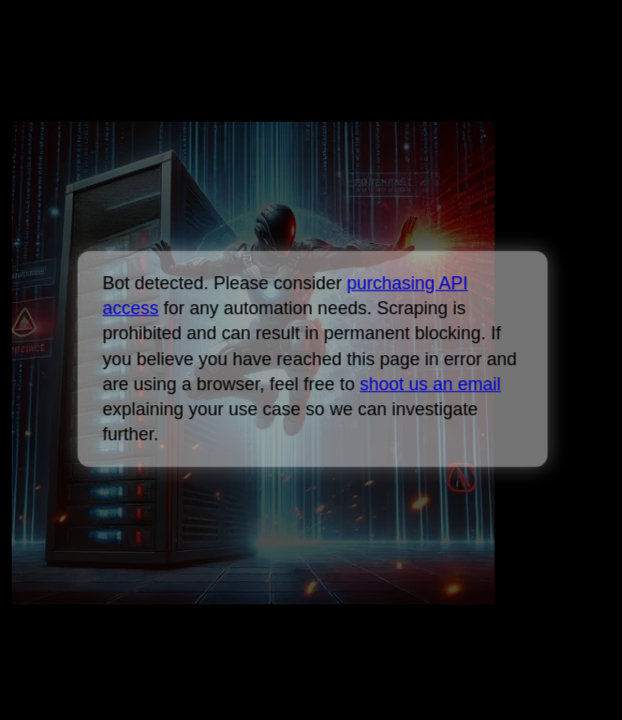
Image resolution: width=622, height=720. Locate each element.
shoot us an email (429, 384)
